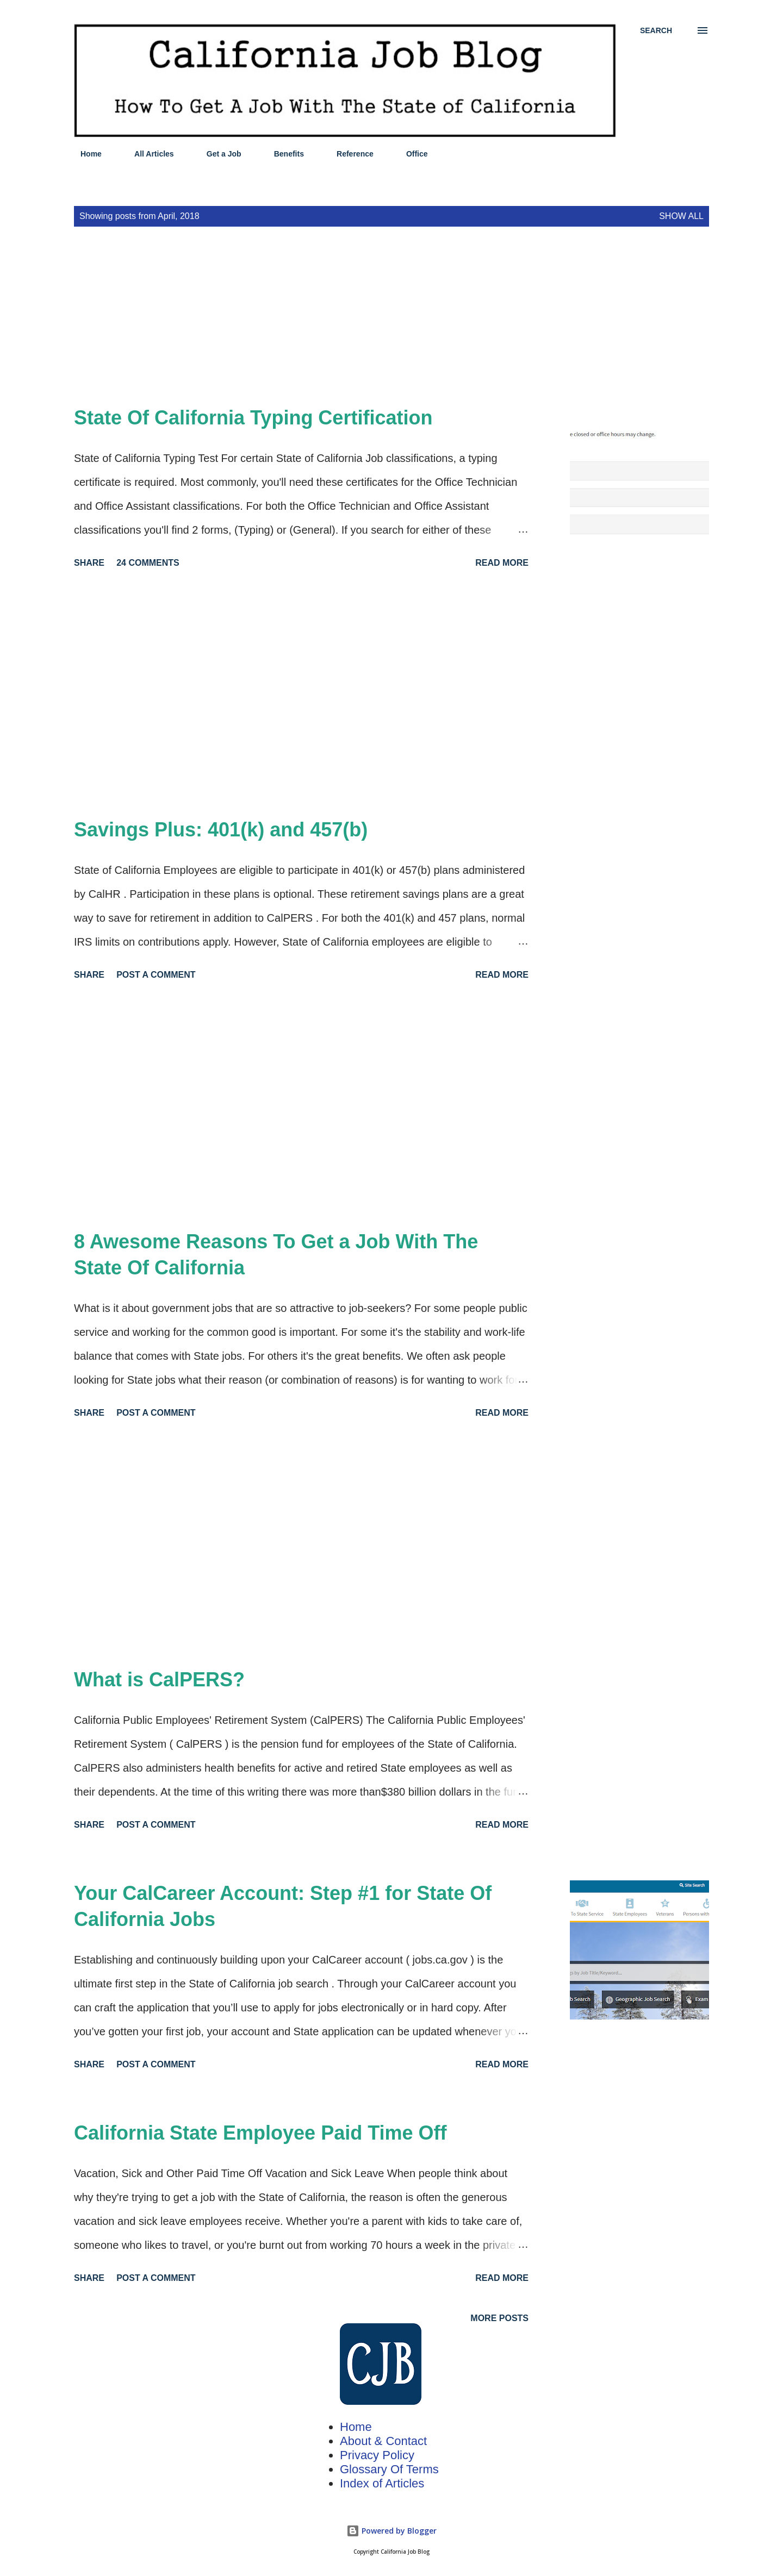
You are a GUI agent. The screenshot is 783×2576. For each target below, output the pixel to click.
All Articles (147, 153)
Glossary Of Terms (389, 2469)
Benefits (282, 153)
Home (84, 153)
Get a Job (217, 153)
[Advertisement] (326, 329)
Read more (502, 562)
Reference (348, 153)
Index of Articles (382, 2483)
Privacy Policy (377, 2455)
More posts (499, 2318)
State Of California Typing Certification (253, 418)
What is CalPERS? (159, 1679)
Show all (681, 216)
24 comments (147, 562)
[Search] (656, 30)
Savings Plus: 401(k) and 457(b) (221, 829)
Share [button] (89, 562)
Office (410, 153)
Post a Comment (155, 974)
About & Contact (383, 2441)
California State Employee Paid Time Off (260, 2133)
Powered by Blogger (391, 2530)
